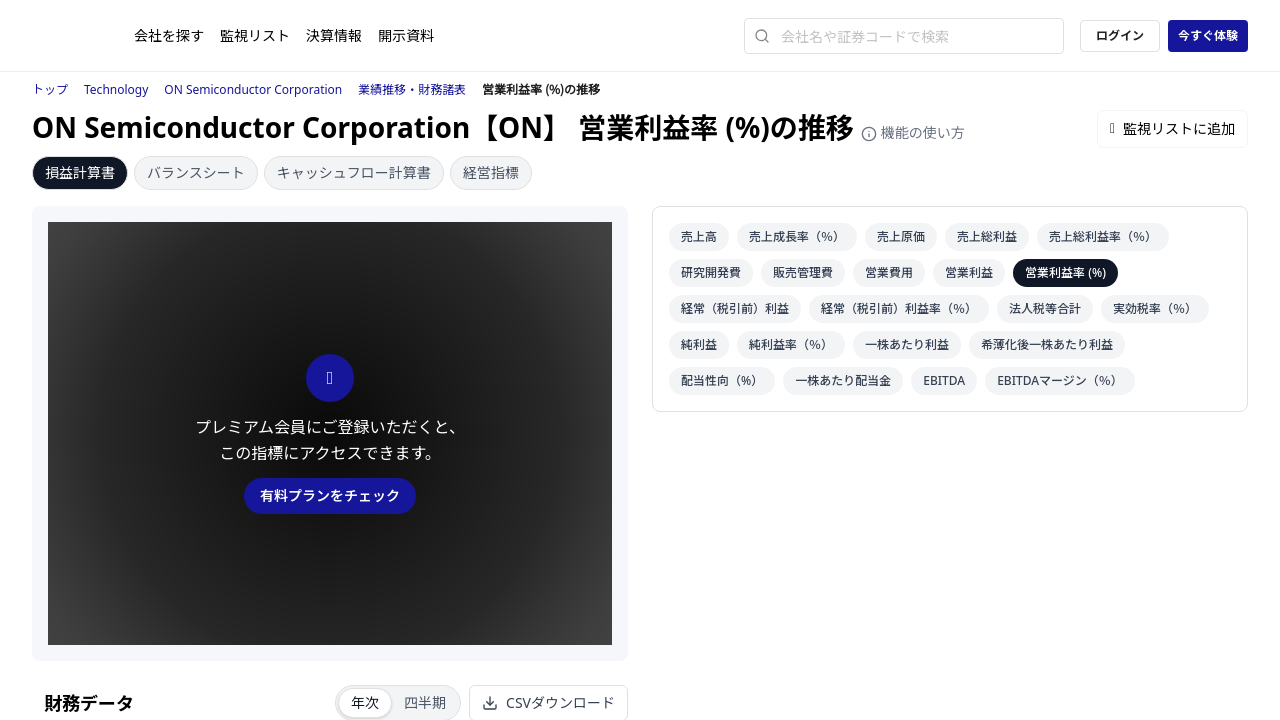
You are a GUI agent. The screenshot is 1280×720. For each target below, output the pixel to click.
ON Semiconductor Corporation (253, 89)
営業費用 (889, 272)
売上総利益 (987, 236)
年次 (365, 702)
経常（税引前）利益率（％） (899, 308)
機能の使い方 (913, 132)
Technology (116, 89)
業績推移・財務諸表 (412, 89)
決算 (334, 35)
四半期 (425, 702)
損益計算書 (80, 172)
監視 (255, 35)
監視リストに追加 (1172, 128)
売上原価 (901, 236)
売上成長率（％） (797, 236)
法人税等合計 (1045, 308)
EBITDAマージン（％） (1060, 380)
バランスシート (196, 172)
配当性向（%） (722, 380)
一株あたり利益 (907, 344)
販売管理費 (803, 272)
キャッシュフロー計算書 (354, 172)
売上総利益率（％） (1103, 236)
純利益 (699, 344)
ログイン (1120, 35)
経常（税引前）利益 (735, 308)
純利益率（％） (791, 344)
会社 (169, 35)
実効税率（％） (1155, 308)
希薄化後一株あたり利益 (1047, 344)
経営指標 (491, 172)
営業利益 (969, 272)
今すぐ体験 (1208, 35)
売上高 (699, 236)
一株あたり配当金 (843, 380)
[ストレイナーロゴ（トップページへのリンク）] (83, 36)
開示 (406, 35)
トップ (50, 89)
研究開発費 (711, 272)
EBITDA (944, 380)
